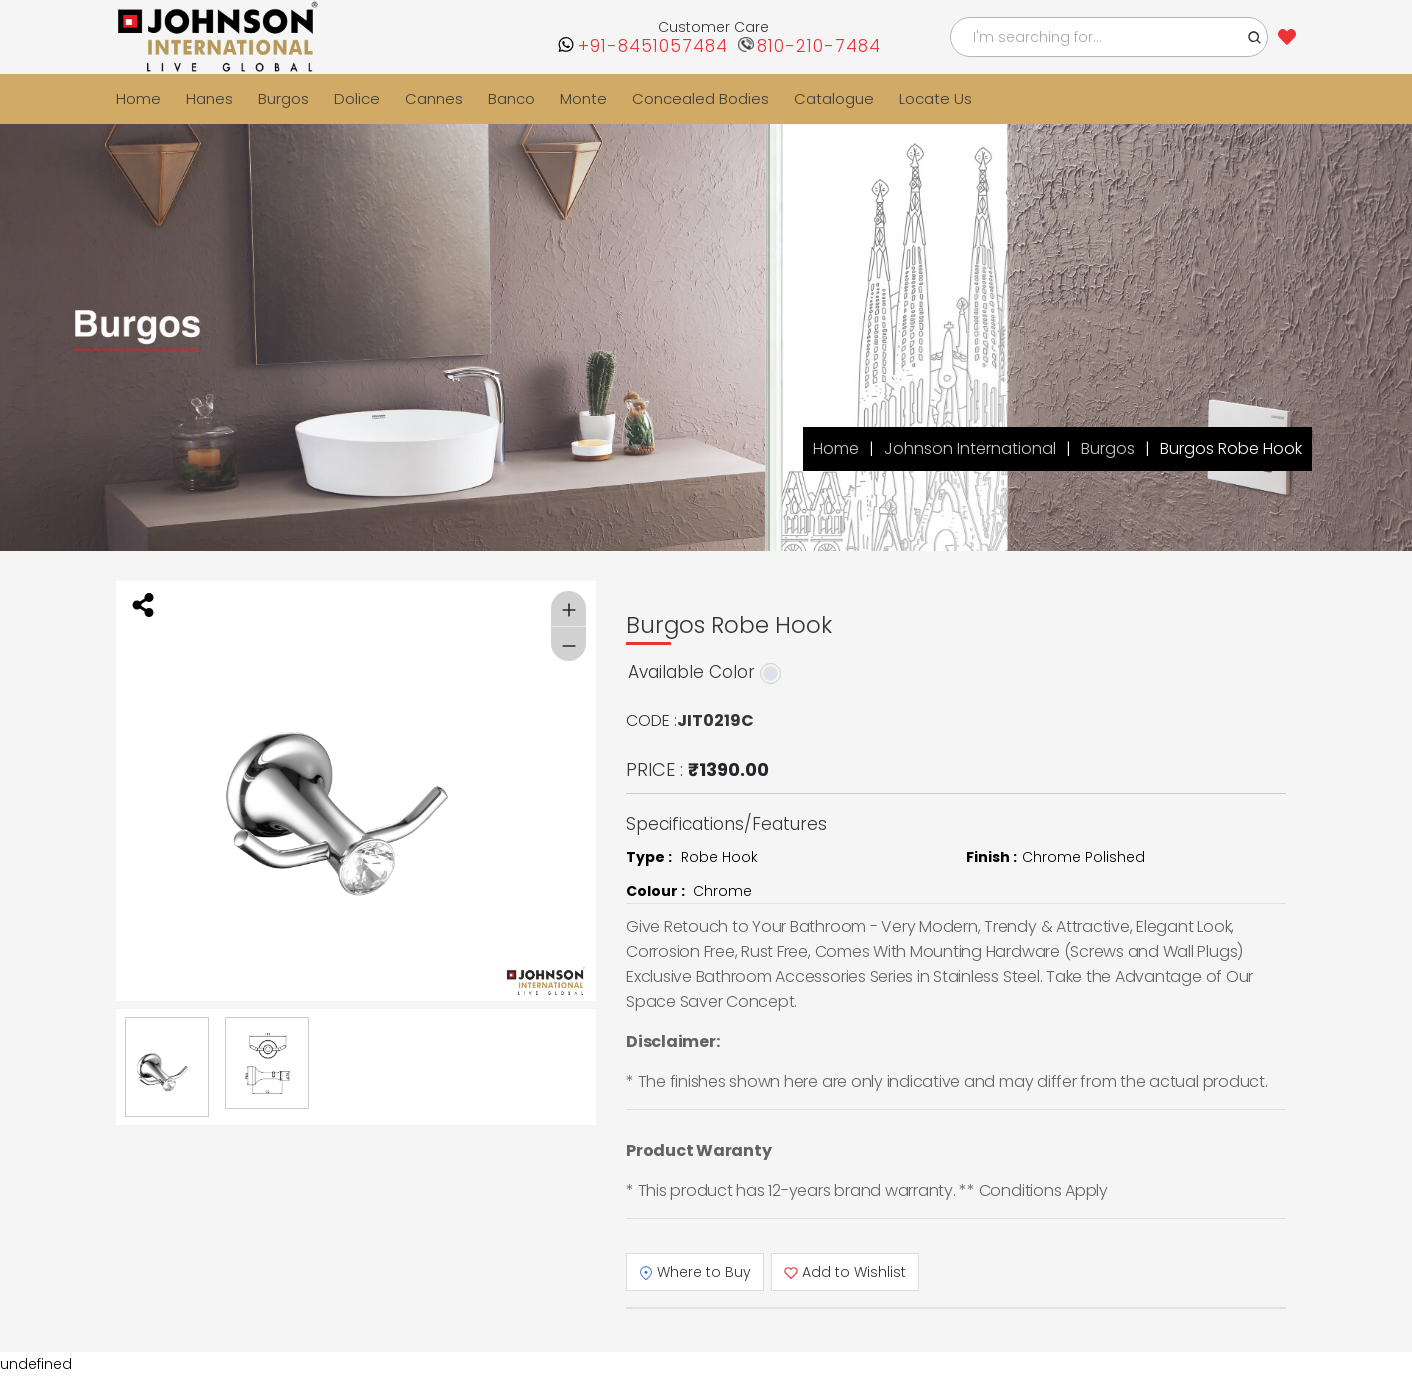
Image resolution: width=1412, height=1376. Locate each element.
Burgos (283, 98)
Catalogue (834, 98)
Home (138, 98)
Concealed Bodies (700, 98)
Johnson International (970, 448)
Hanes (209, 98)
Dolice (357, 98)
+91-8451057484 (653, 46)
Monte (583, 98)
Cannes (434, 98)
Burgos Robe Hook (1231, 448)
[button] (1255, 37)
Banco (511, 98)
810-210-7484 (819, 46)
